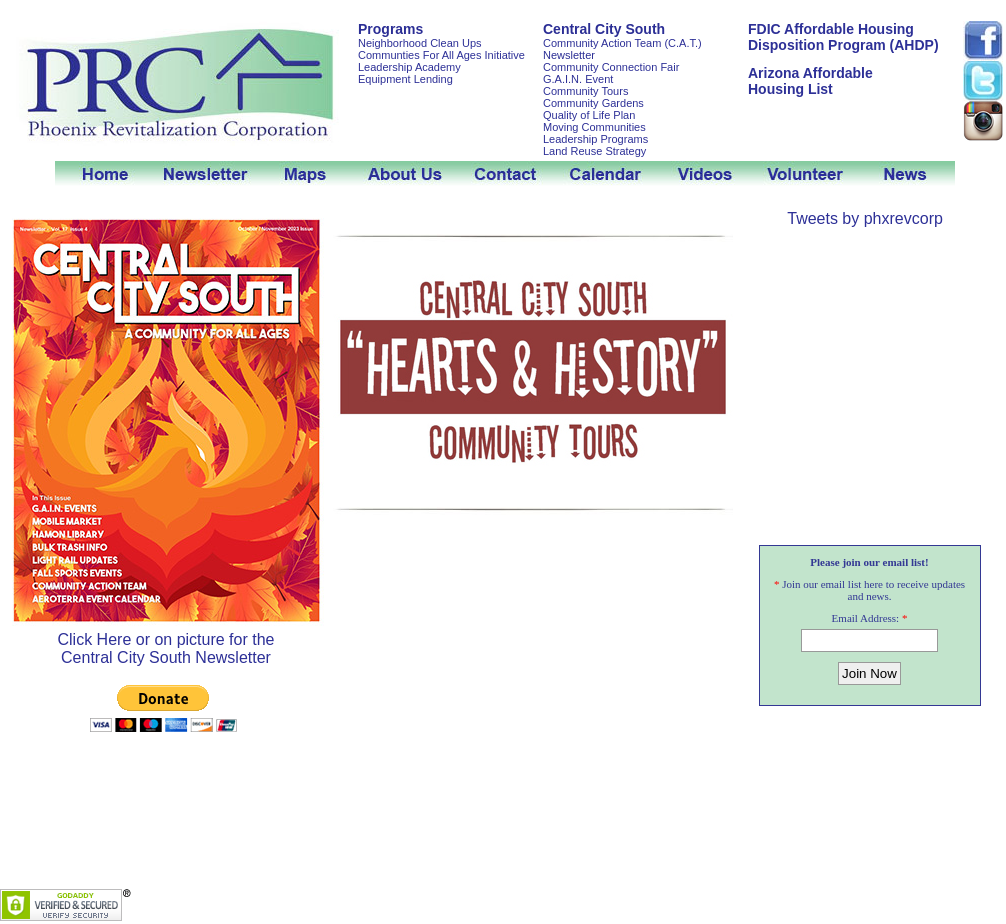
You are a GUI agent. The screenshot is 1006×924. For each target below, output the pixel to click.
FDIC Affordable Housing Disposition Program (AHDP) (843, 37)
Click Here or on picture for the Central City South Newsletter (166, 641)
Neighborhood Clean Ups (420, 43)
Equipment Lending (405, 79)
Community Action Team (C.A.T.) (622, 43)
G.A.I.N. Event (578, 79)
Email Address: (866, 618)
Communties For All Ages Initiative (441, 55)
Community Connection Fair (611, 67)
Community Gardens (593, 103)
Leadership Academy (409, 67)
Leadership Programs (595, 139)
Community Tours (585, 91)
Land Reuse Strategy (594, 151)
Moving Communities (594, 127)
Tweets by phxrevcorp (865, 218)
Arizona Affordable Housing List (810, 81)
